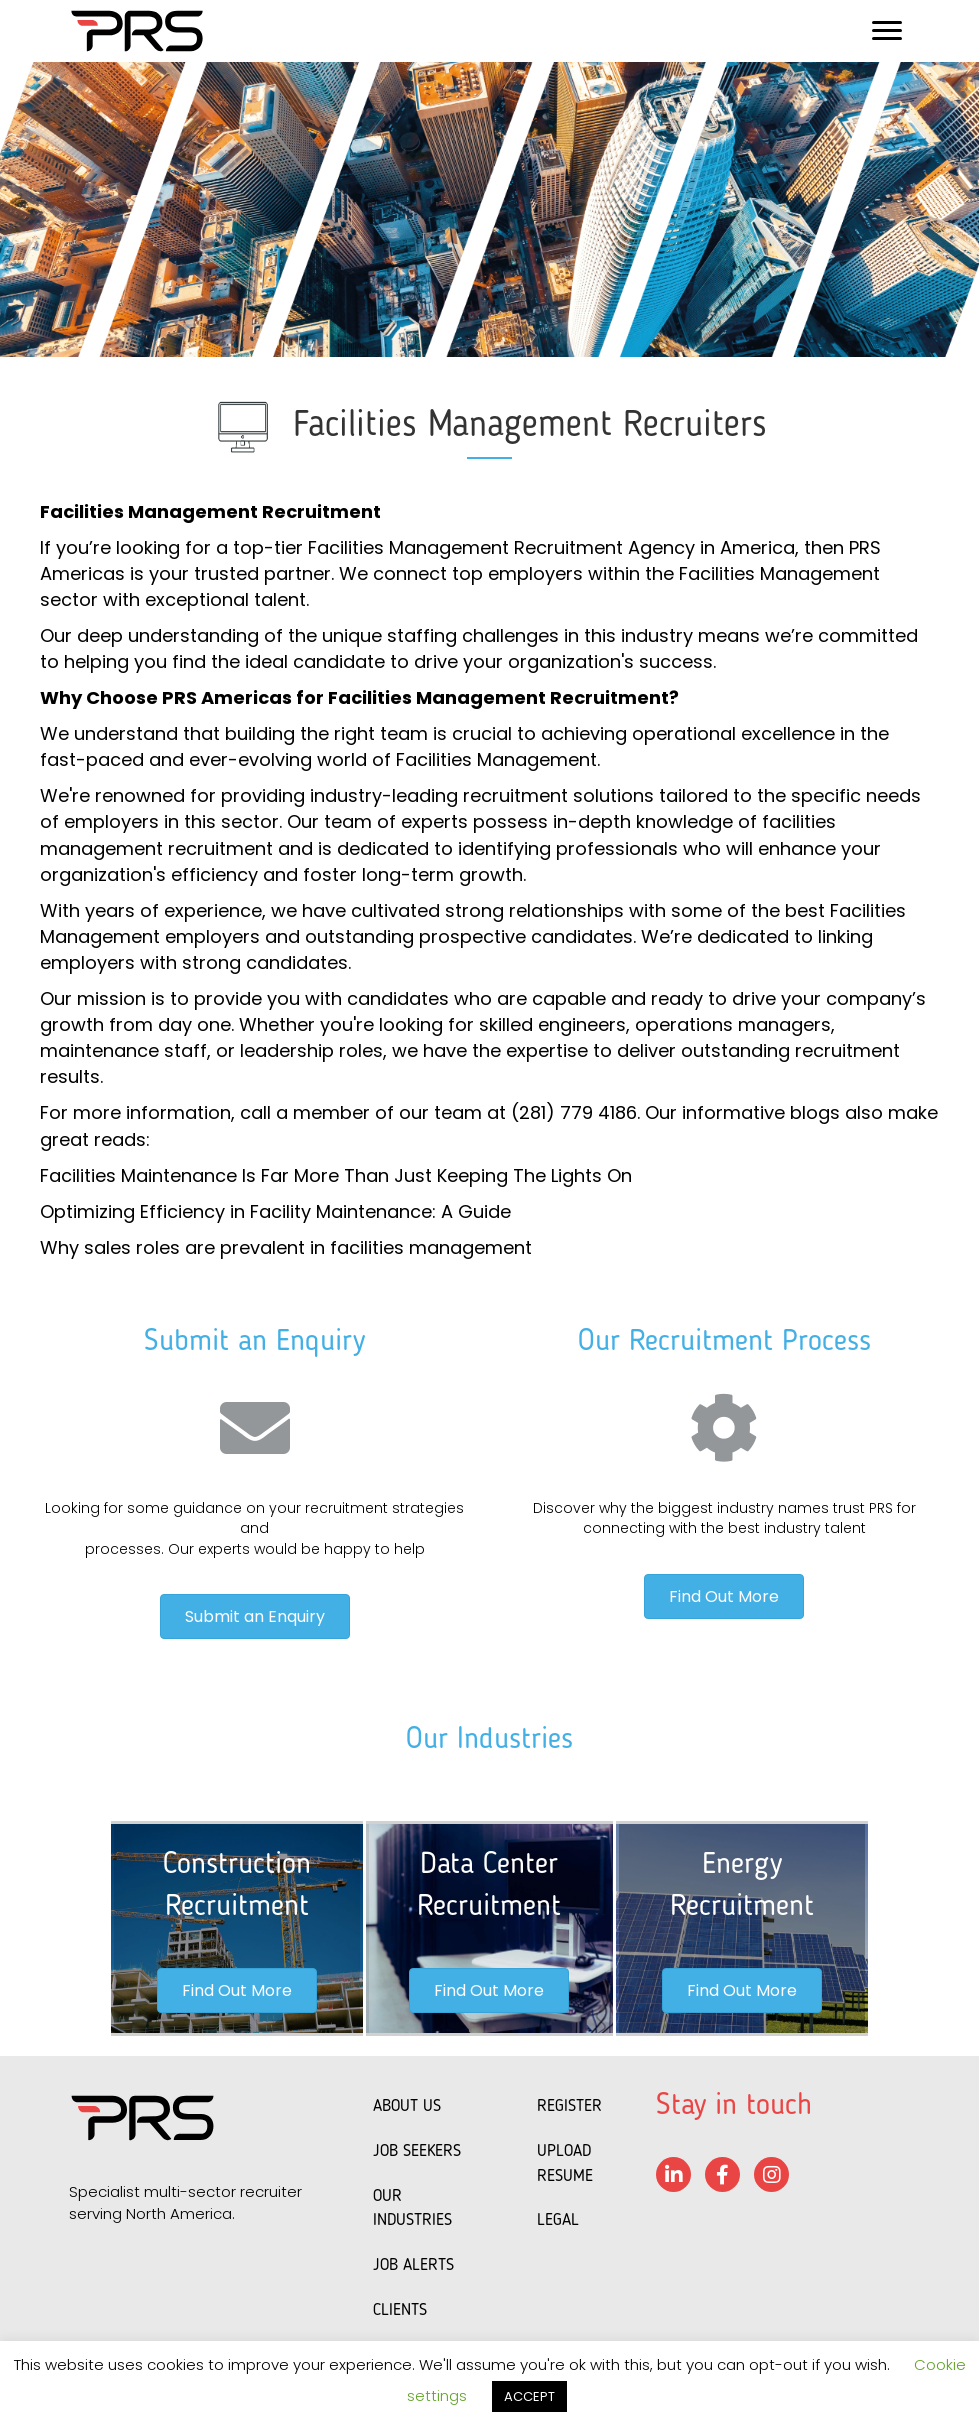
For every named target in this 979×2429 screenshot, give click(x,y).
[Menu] (887, 31)
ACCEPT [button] (529, 2396)
